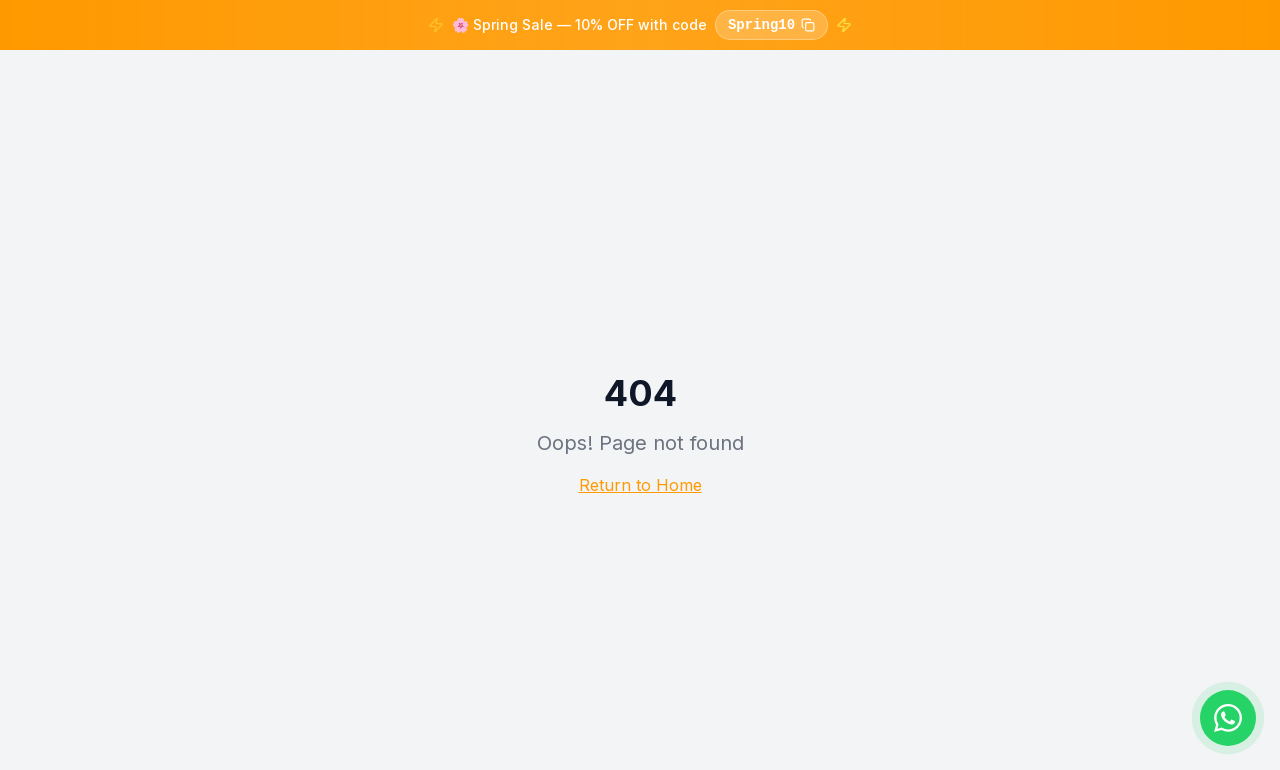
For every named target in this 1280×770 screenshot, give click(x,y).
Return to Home (640, 485)
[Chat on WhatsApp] (1228, 718)
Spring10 (771, 25)
